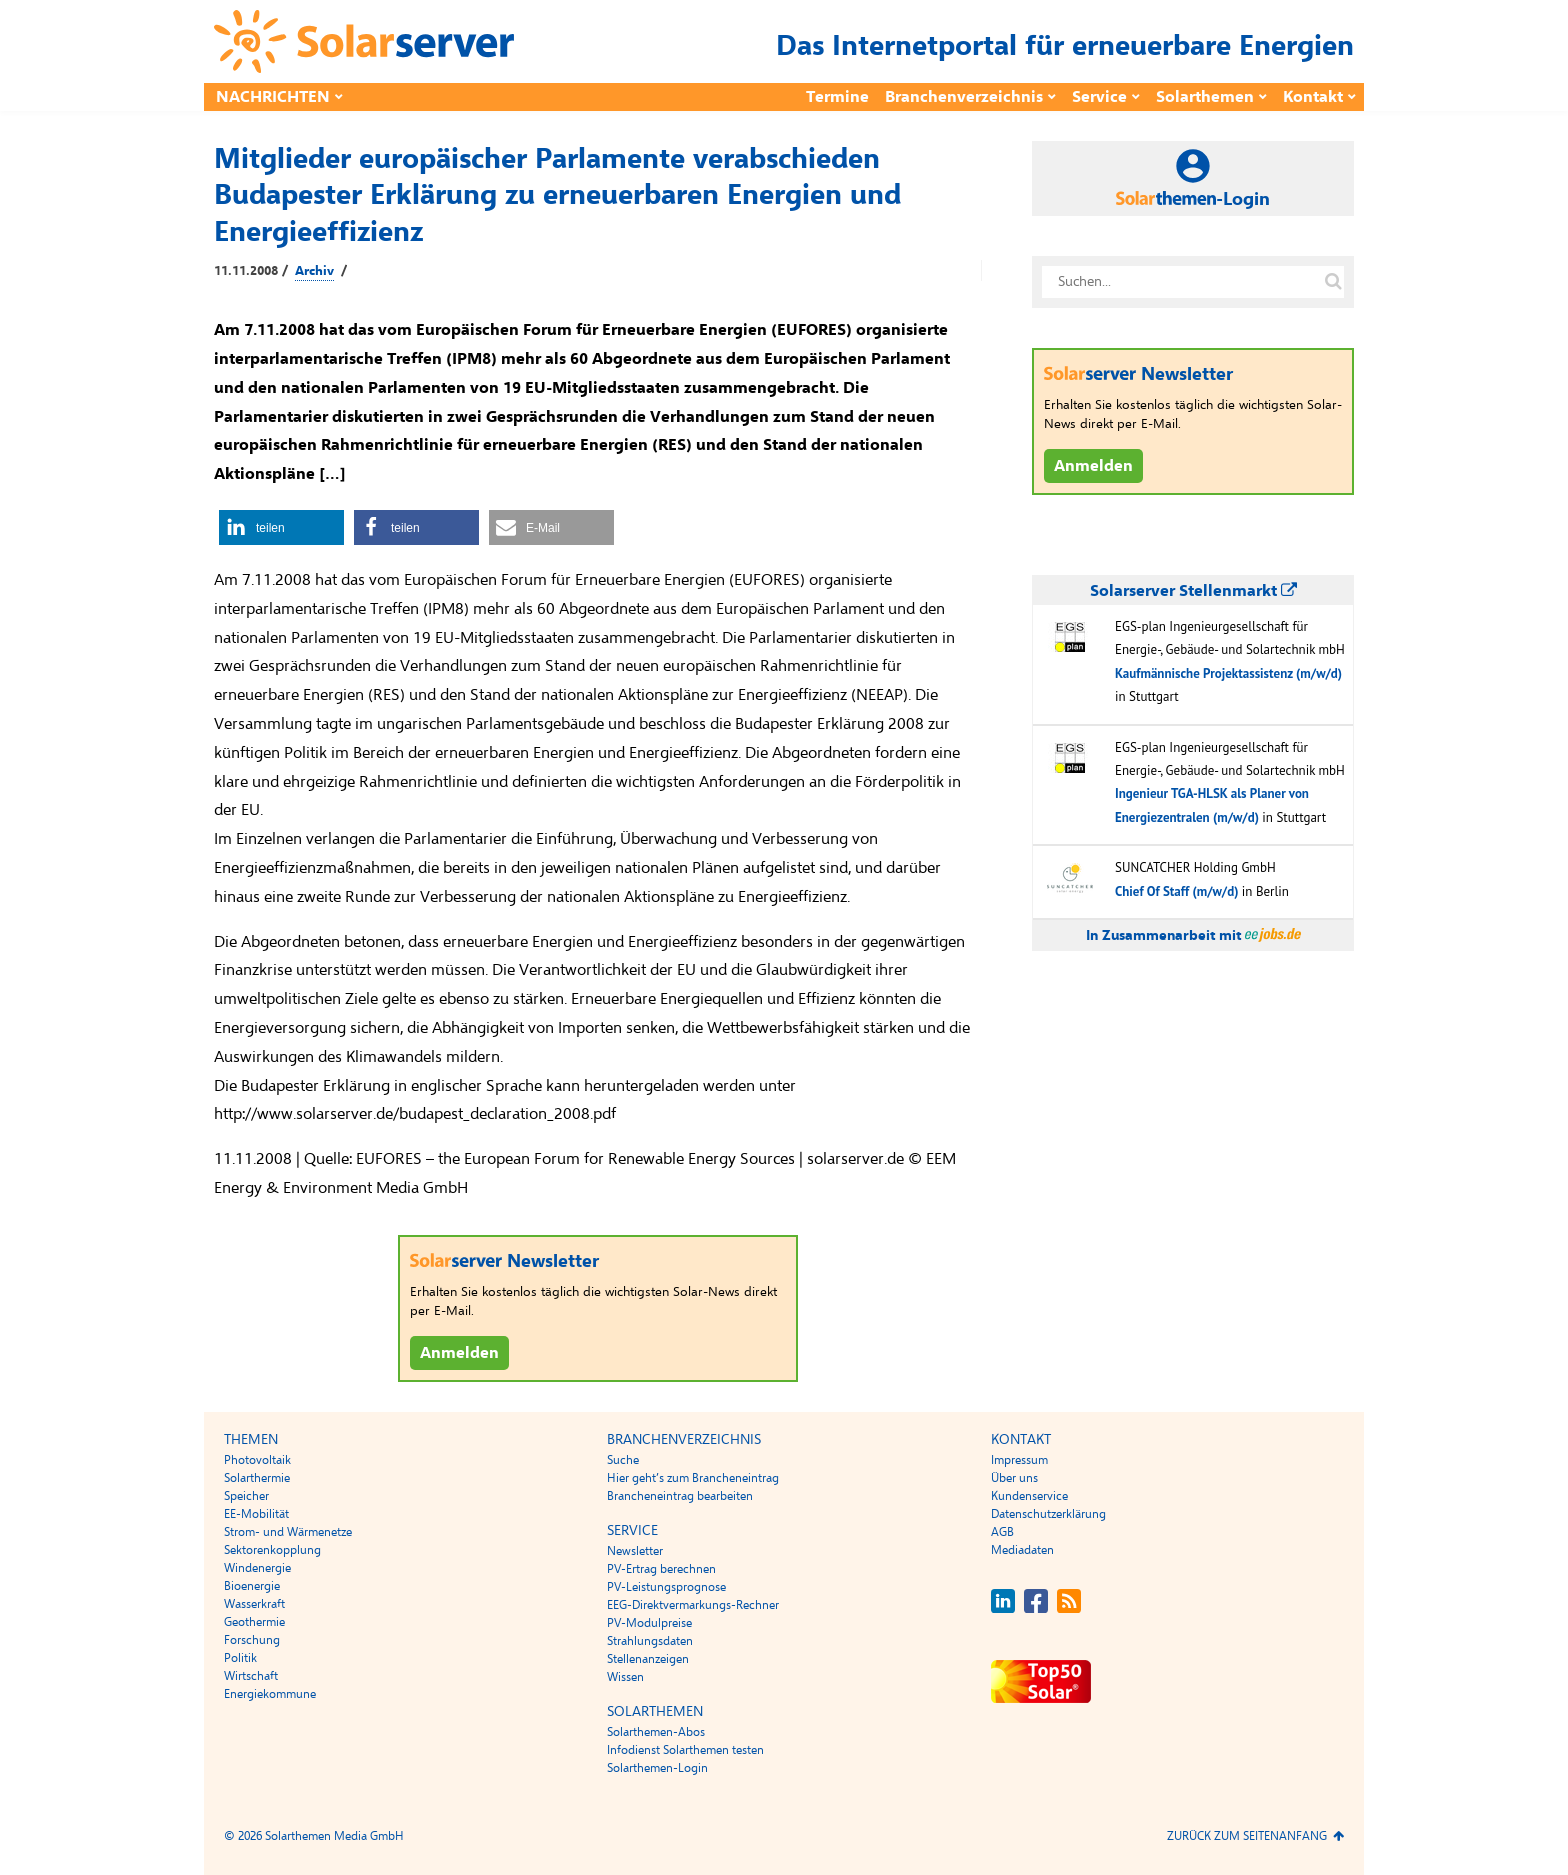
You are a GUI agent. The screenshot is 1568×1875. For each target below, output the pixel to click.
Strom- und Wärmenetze (288, 1532)
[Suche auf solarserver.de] (1333, 282)
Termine (837, 97)
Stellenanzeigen (648, 1659)
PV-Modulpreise (649, 1623)
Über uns (1014, 1478)
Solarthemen (1205, 97)
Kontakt (1313, 97)
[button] (281, 527)
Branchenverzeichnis (964, 97)
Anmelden (459, 1353)
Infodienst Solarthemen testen (685, 1750)
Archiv (314, 271)
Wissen (625, 1677)
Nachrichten (273, 97)
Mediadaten (1022, 1550)
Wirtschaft (251, 1676)
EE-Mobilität (256, 1514)
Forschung (252, 1640)
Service (1099, 97)
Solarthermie (257, 1478)
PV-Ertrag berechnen (661, 1569)
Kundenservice (1029, 1496)
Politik (240, 1658)
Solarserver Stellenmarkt (1193, 591)
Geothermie (254, 1622)
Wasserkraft (254, 1604)
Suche (623, 1460)
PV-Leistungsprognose (666, 1587)
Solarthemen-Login (657, 1768)
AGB (1002, 1532)
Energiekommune (270, 1694)
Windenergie (257, 1568)
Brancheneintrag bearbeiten (680, 1496)
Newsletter (635, 1551)
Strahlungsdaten (650, 1641)
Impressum (1019, 1460)
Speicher (246, 1496)
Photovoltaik (257, 1460)
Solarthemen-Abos (656, 1732)
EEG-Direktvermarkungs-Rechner (693, 1605)
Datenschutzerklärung (1048, 1514)
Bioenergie (252, 1586)
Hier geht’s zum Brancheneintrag (693, 1478)
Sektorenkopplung (272, 1550)
